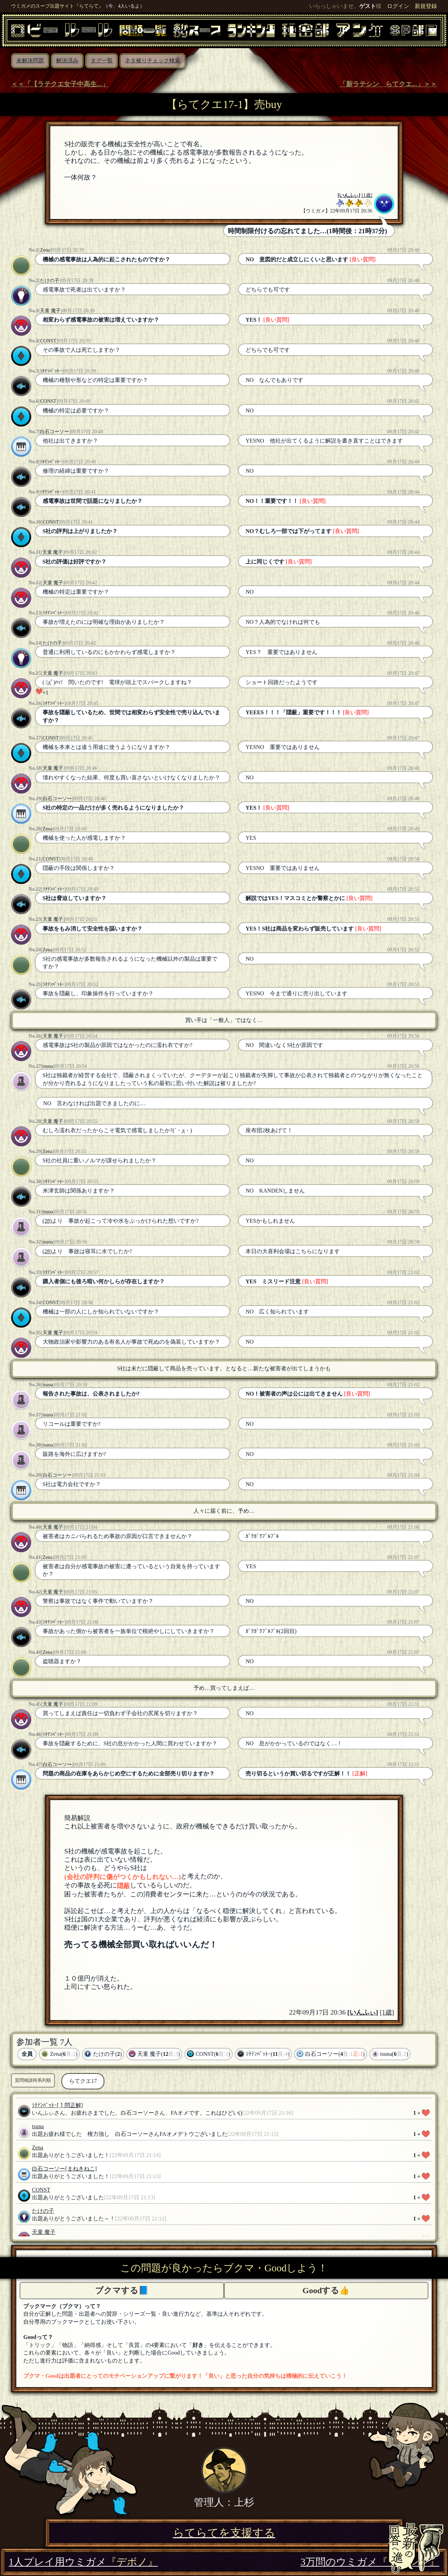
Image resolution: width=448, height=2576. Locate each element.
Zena (45, 250)
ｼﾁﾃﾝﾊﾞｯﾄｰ (51, 371)
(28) (47, 1221)
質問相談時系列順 (33, 2080)
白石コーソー (54, 431)
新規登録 (426, 6)
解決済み (67, 60)
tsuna (48, 1066)
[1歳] (367, 195)
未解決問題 (30, 60)
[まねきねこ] (81, 2169)
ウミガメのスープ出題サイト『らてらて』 (57, 6)
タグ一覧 (102, 60)
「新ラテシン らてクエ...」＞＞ (388, 84)
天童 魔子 (50, 310)
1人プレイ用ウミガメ (83, 2561)
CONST (48, 340)
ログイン (398, 6)
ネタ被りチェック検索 (152, 60)
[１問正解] (70, 2105)
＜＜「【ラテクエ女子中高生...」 (59, 84)
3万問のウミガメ (370, 2561)
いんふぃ (349, 195)
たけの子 (49, 280)
